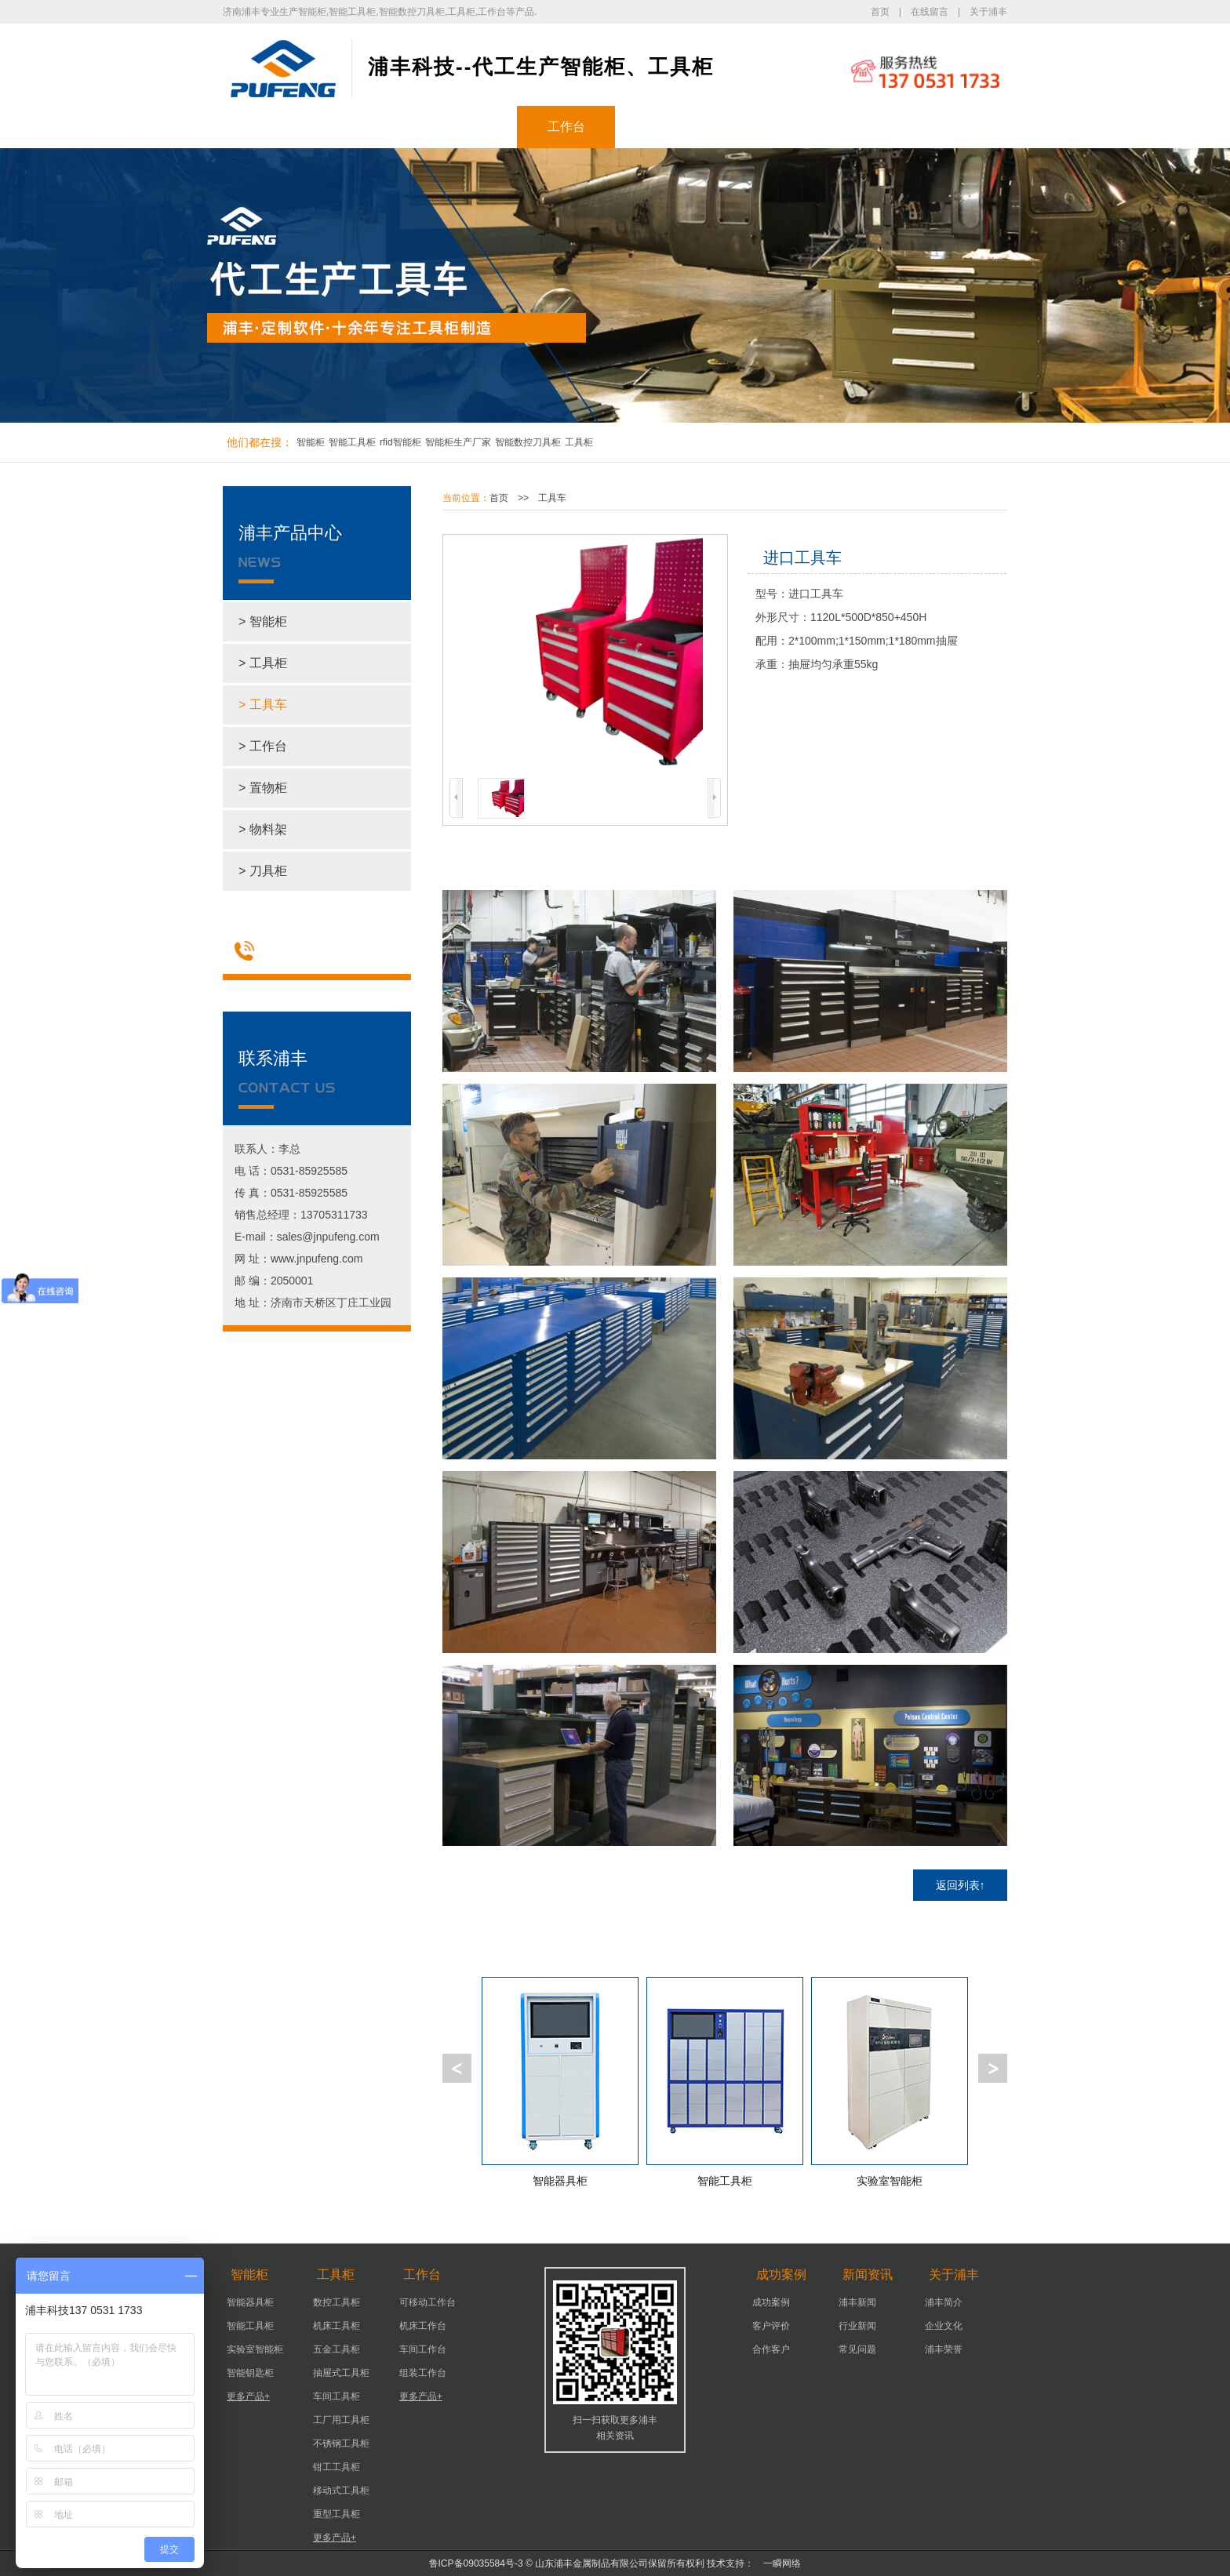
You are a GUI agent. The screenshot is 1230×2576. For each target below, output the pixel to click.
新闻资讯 (762, 126)
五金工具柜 (336, 2349)
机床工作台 (422, 2325)
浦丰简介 (944, 2302)
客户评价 (771, 2325)
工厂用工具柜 (341, 2419)
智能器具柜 (250, 2302)
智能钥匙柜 (250, 2372)
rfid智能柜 (400, 442)
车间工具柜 (336, 2396)
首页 (880, 11)
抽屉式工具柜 (341, 2372)
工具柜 (468, 126)
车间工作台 (422, 2349)
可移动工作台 (427, 2302)
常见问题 (857, 2349)
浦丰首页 (272, 126)
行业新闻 (857, 2325)
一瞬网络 (777, 2563)
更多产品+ (248, 2396)
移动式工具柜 (341, 2490)
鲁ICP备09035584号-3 (476, 2563)
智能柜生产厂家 (458, 442)
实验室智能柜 (255, 2349)
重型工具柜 (336, 2514)
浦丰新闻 (857, 2302)
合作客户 (771, 2349)
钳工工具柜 (336, 2467)
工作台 (566, 126)
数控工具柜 (336, 2302)
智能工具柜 (352, 442)
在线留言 (929, 11)
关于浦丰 (988, 11)
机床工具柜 (336, 2325)
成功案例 (664, 126)
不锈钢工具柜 (341, 2443)
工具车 (552, 497)
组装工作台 (422, 2372)
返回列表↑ (960, 1885)
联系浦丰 (958, 126)
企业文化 (944, 2325)
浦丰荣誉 (944, 2349)
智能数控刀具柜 (528, 442)
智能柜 (370, 126)
